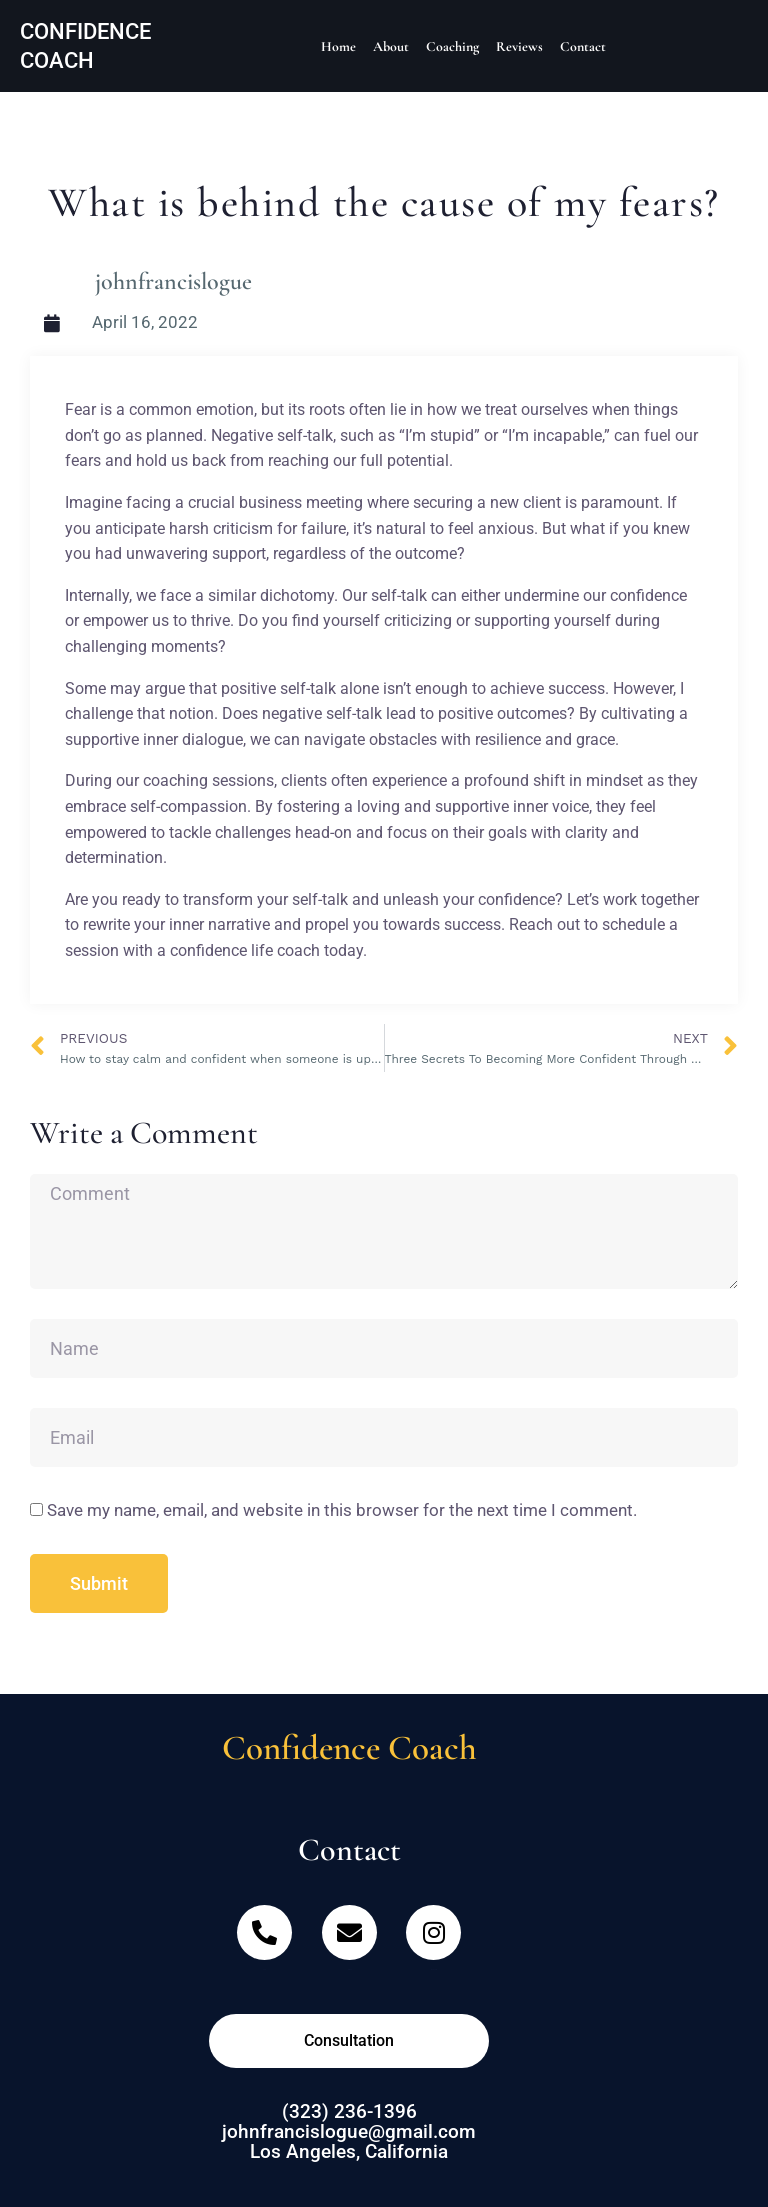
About (391, 46)
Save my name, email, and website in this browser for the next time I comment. (342, 1510)
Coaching (452, 46)
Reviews (519, 46)
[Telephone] (264, 1942)
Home (338, 46)
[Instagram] (433, 1942)
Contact (583, 46)
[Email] (349, 1942)
